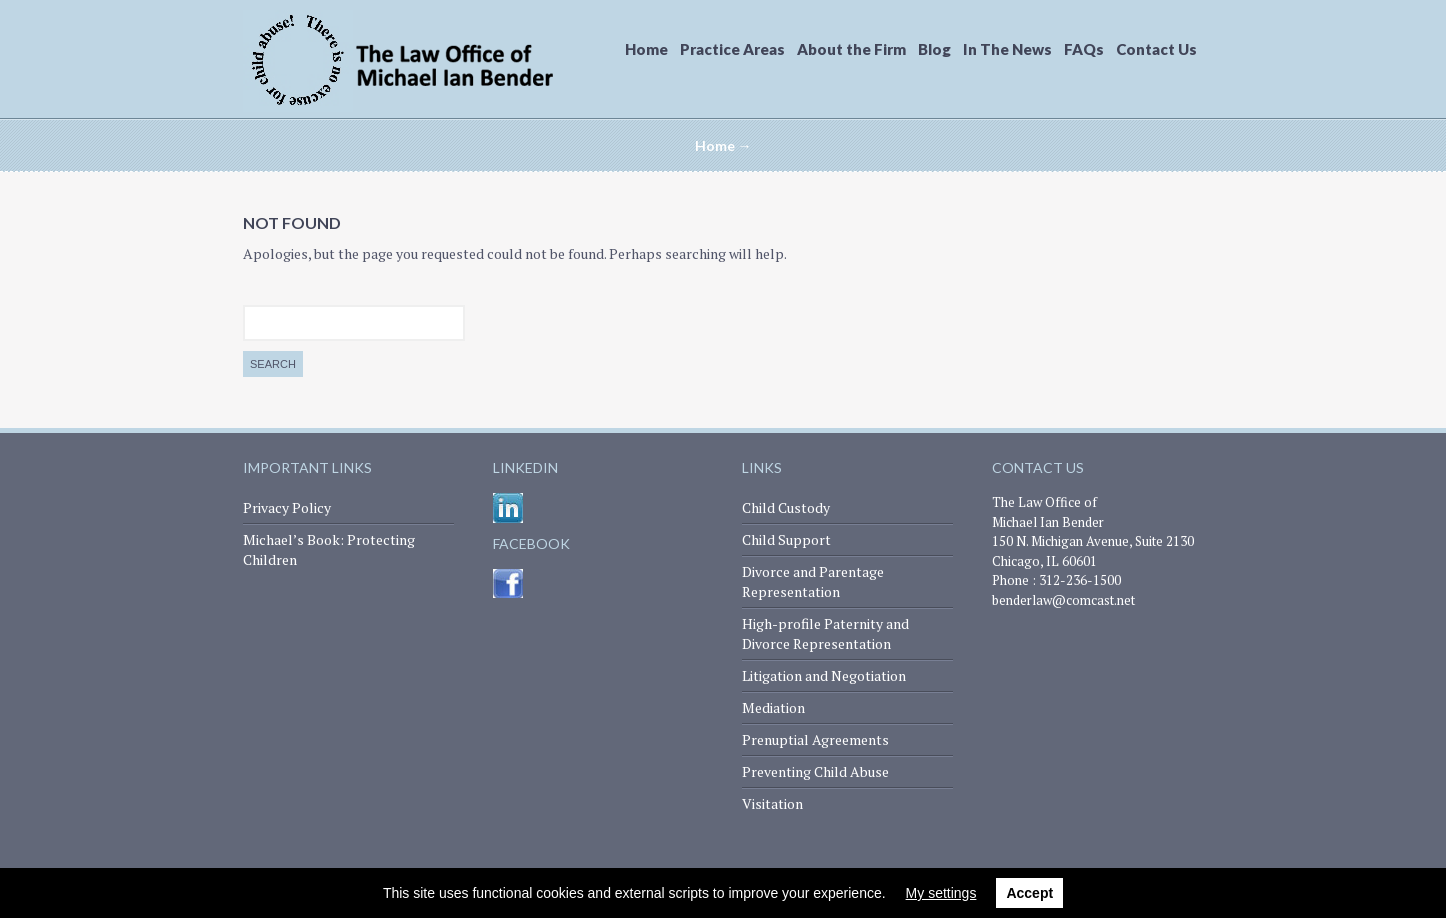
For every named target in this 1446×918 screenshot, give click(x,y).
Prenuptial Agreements (815, 739)
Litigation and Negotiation (824, 675)
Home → (723, 145)
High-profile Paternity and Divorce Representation (825, 633)
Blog (934, 49)
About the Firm (851, 49)
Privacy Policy (287, 507)
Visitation (772, 803)
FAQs (1084, 49)
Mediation (773, 707)
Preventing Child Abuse (815, 771)
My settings (941, 893)
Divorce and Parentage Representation (813, 581)
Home (646, 49)
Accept (1029, 893)
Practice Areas (732, 49)
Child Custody (786, 507)
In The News (1007, 49)
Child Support (786, 539)
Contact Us (1156, 49)
